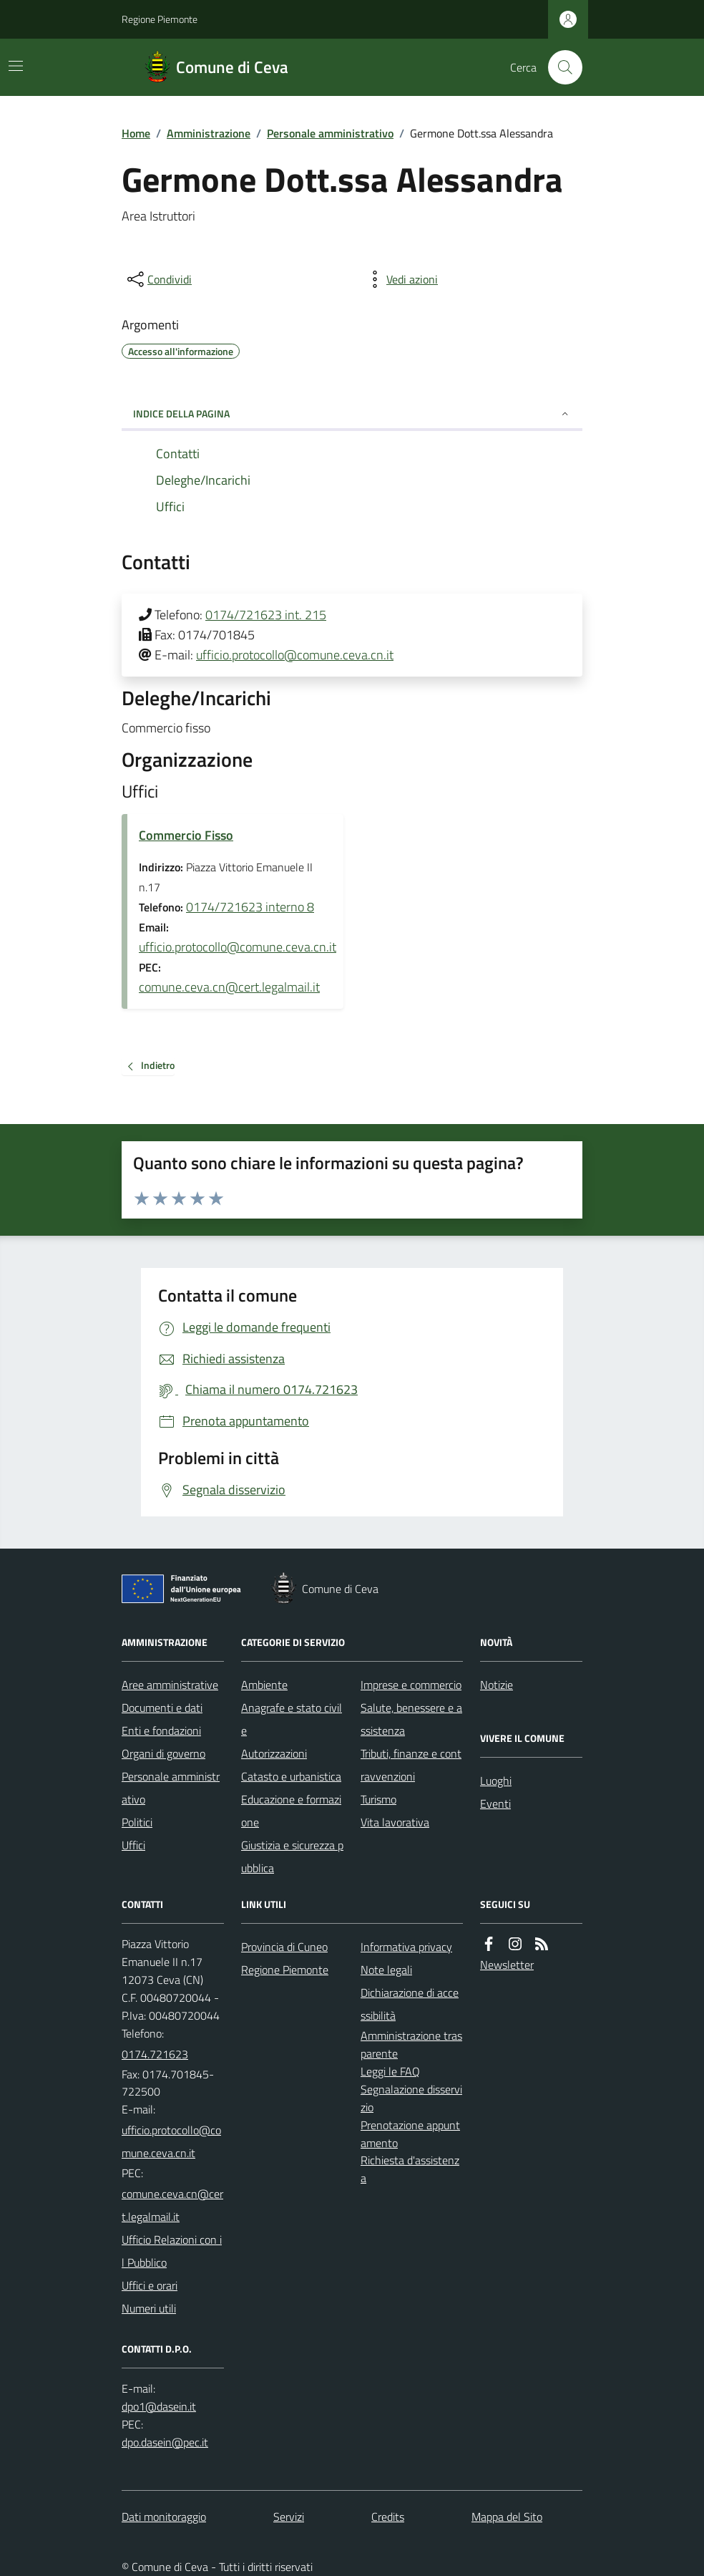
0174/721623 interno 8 (250, 906)
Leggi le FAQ (390, 2071)
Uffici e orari (149, 2285)
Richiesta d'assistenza (410, 2169)
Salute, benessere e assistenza (411, 1719)
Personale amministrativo (330, 133)
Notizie (496, 1684)
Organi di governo (163, 1753)
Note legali (386, 1969)
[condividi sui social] (158, 279)
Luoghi (496, 1780)
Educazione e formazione (291, 1811)
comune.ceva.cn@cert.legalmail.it (229, 987)
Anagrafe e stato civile (291, 1719)
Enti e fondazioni (161, 1730)
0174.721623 (155, 2054)
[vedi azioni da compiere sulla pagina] (401, 279)
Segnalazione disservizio (411, 2098)
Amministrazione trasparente (411, 2044)
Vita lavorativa (395, 1822)
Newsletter (507, 1964)
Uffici (133, 1845)
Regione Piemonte (159, 18)
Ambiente (264, 1684)
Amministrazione (208, 133)
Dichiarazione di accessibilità (410, 2004)
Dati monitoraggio (164, 2516)
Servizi (288, 2516)
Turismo (378, 1799)
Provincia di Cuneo (284, 1946)
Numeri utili (149, 2308)
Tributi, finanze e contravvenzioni (411, 1765)
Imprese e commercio (411, 1684)
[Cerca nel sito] (559, 67)
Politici (137, 1822)
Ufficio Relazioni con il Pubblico (172, 2251)
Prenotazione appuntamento (410, 2133)
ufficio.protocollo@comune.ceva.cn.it (294, 654)
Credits (387, 2516)
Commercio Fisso (186, 835)
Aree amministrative (170, 1684)
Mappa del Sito (506, 2516)
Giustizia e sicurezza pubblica (292, 1856)
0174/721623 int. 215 (265, 614)
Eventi (495, 1803)
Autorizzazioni (274, 1753)
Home (136, 133)
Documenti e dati (162, 1707)
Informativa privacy (406, 1946)
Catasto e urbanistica (291, 1776)
